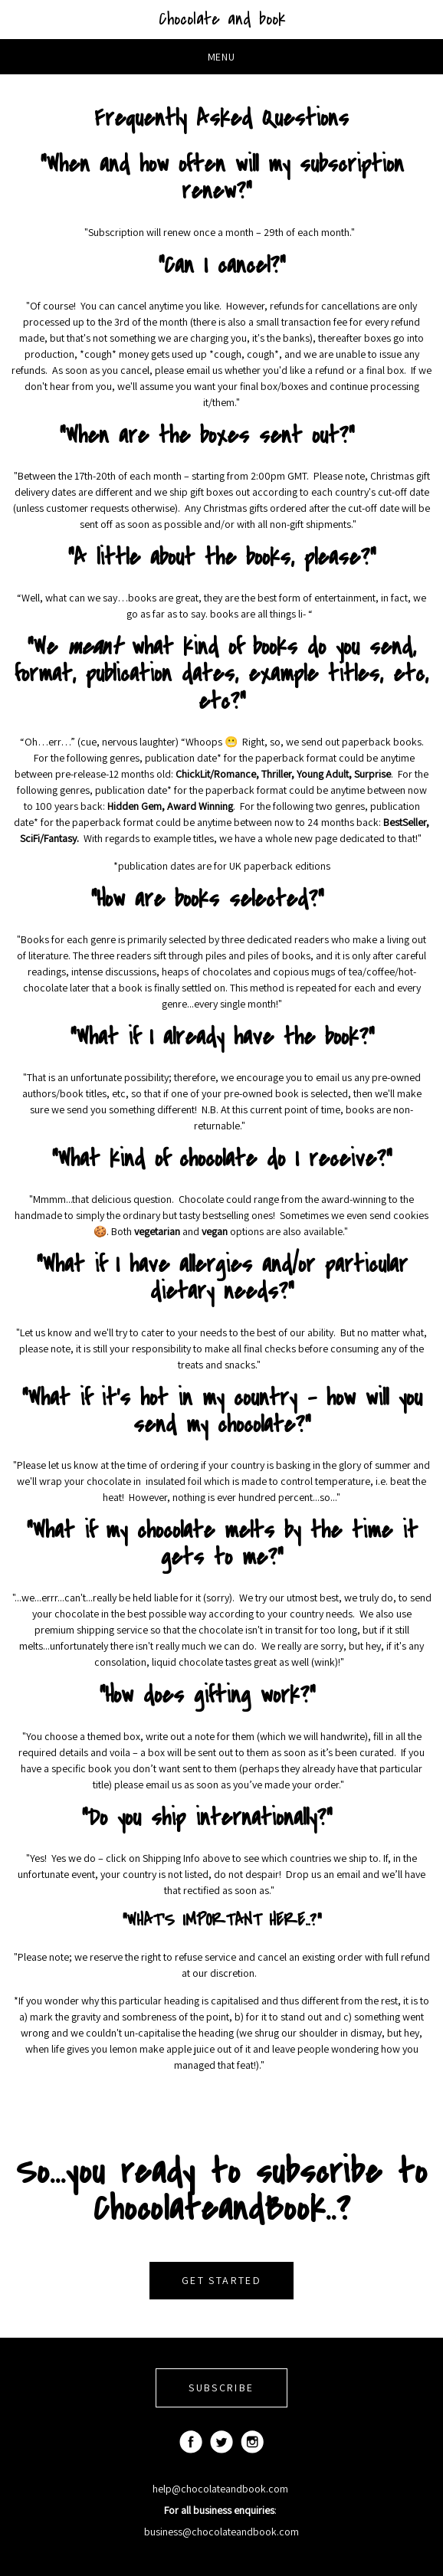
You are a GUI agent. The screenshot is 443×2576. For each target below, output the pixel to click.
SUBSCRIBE (221, 2387)
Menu (222, 57)
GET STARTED (221, 2280)
